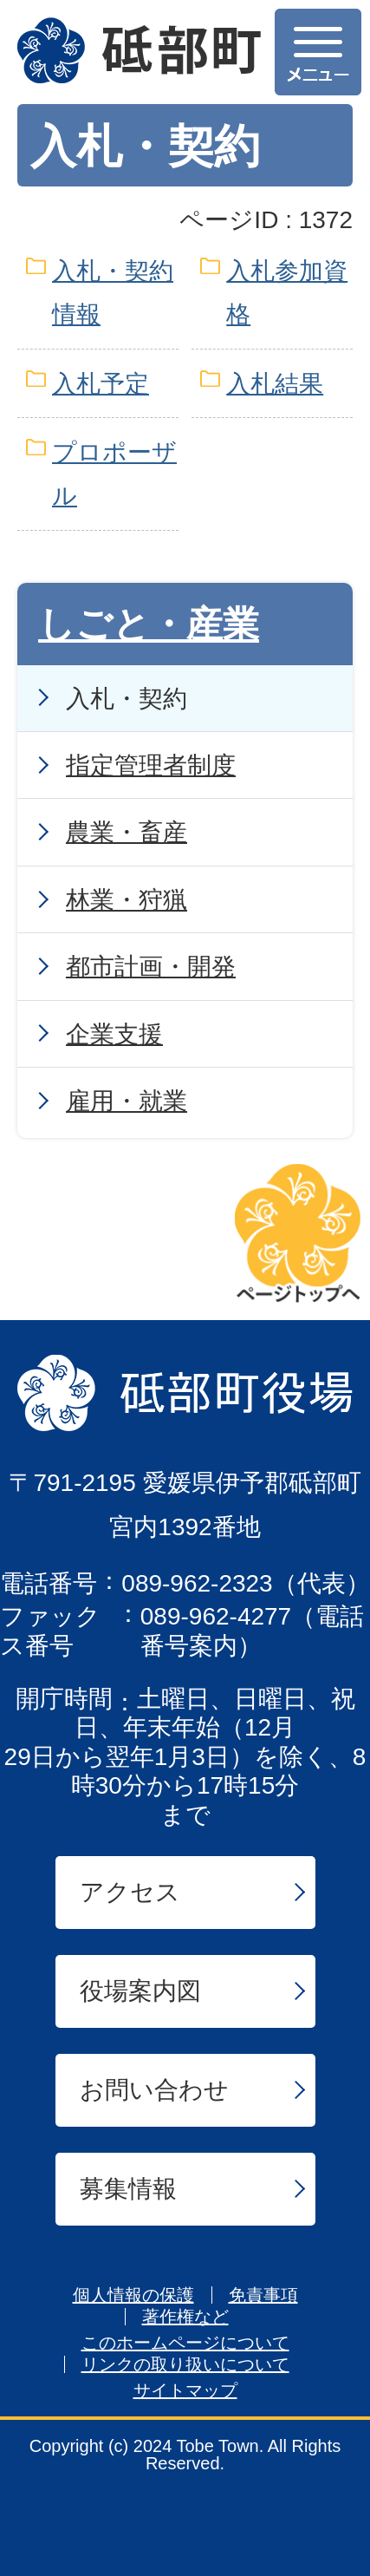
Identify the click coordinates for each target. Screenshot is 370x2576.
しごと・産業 (148, 624)
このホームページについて (185, 2342)
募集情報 (128, 2188)
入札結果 (274, 383)
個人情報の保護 (133, 2295)
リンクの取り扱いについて (185, 2364)
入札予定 (100, 383)
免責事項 (263, 2295)
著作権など (185, 2316)
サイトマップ (185, 2390)
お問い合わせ (154, 2089)
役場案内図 (140, 1991)
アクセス (130, 1892)
